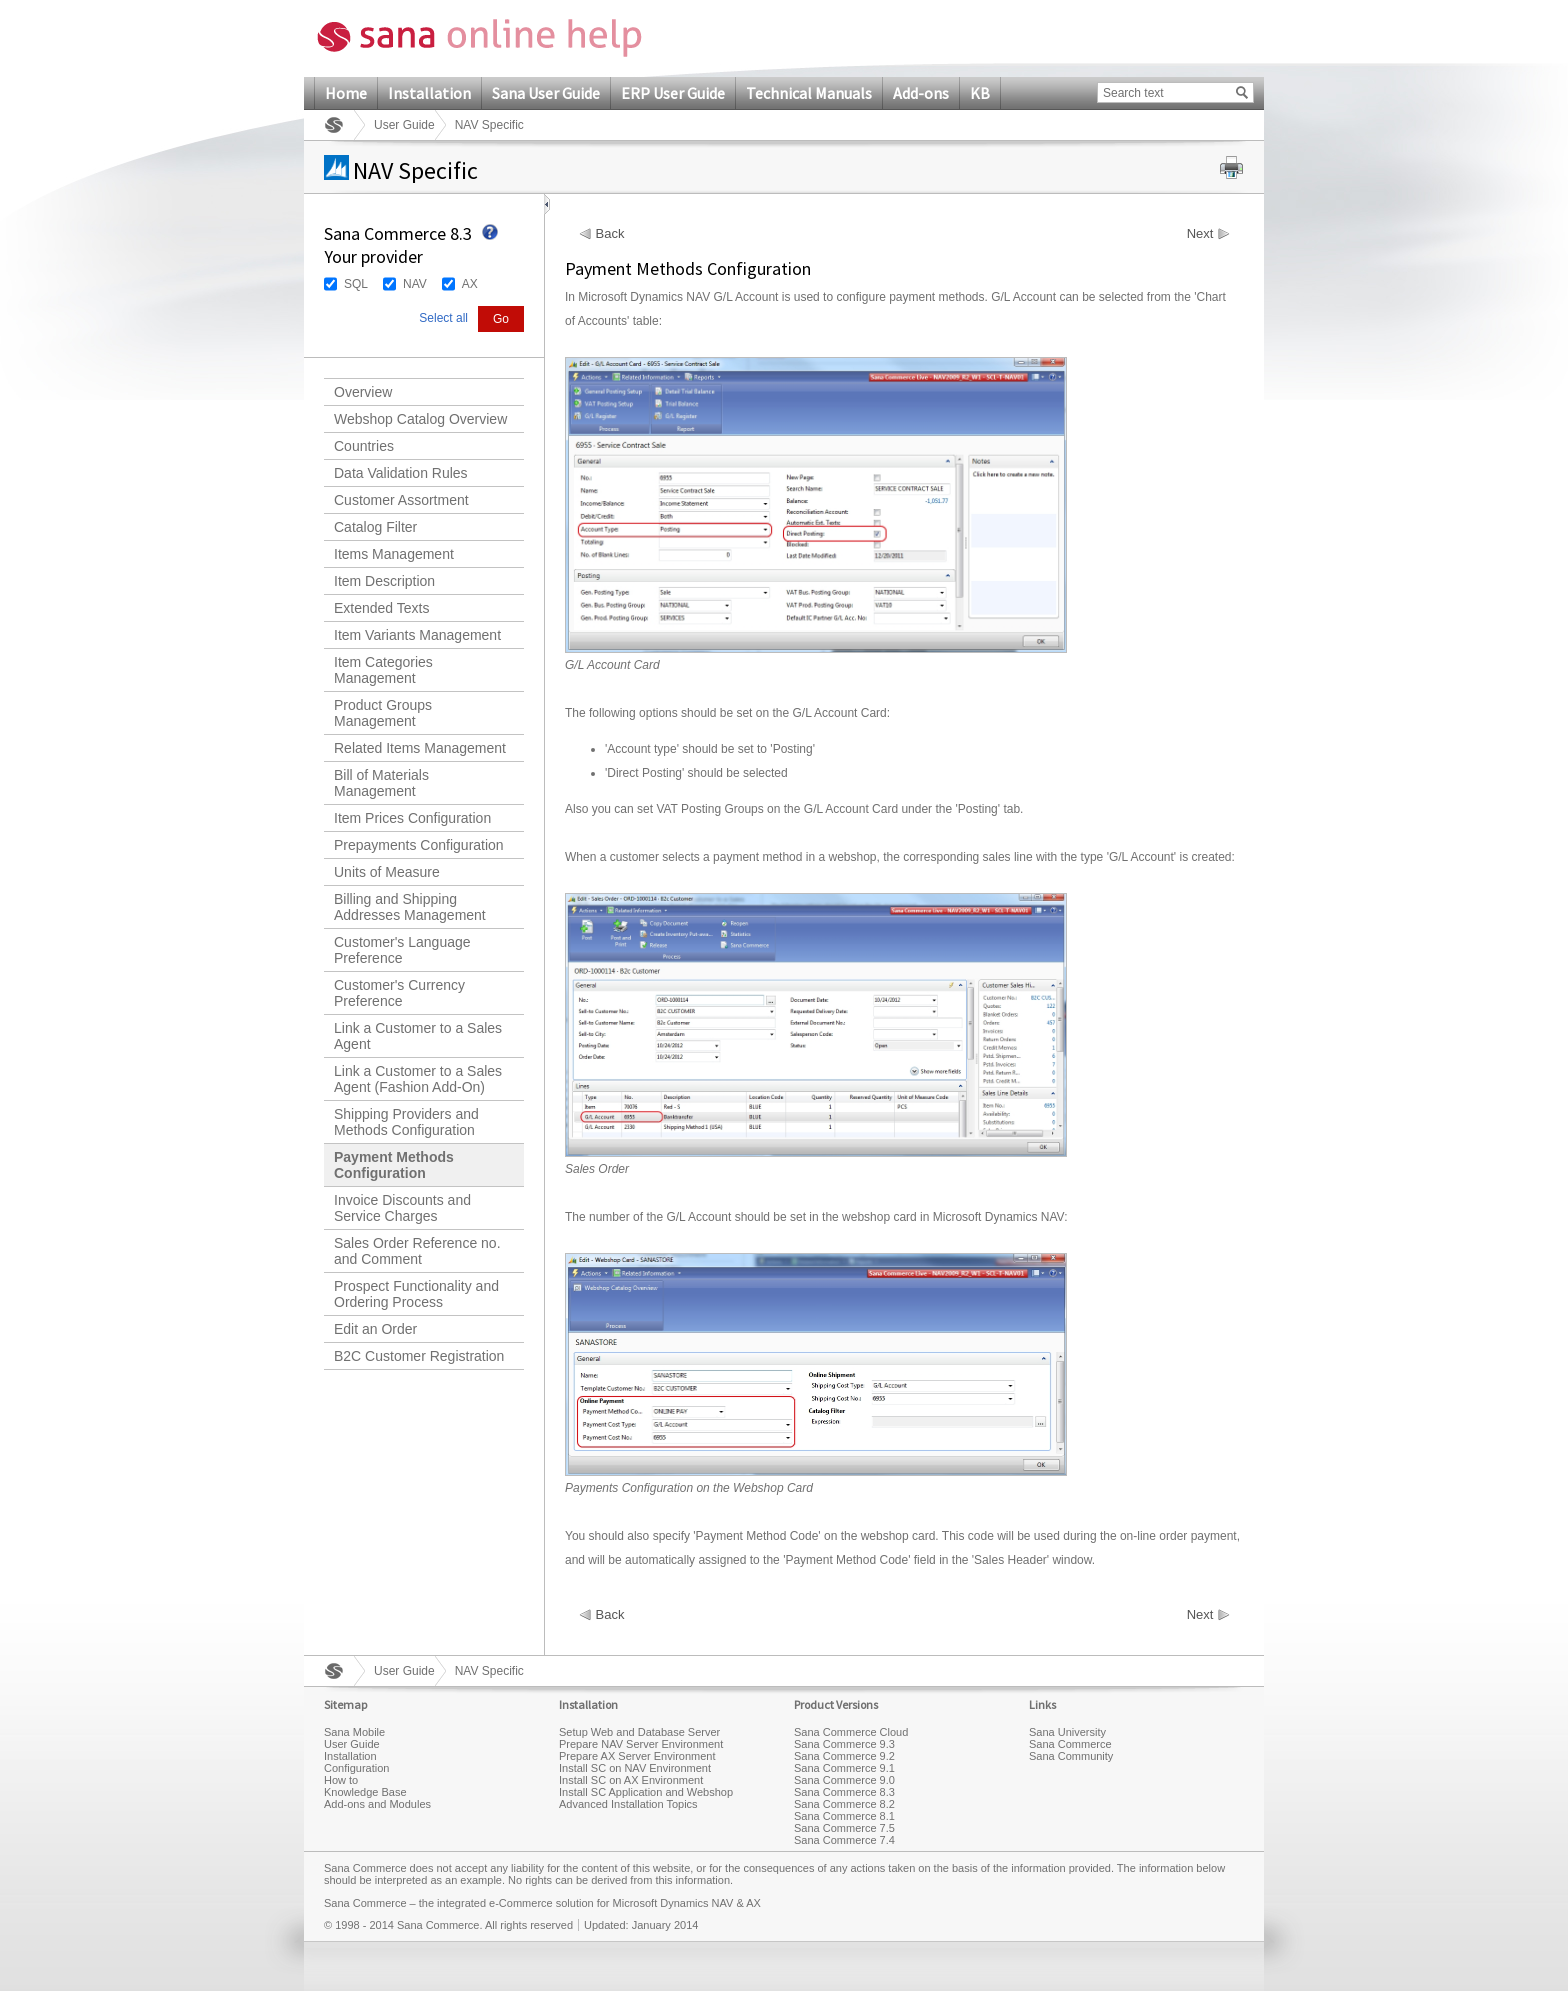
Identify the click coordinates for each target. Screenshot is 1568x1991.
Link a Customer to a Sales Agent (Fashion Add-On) (418, 1079)
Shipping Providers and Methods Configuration (406, 1122)
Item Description (384, 581)
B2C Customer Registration (419, 1356)
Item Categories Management (383, 670)
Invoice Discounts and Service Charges (402, 1208)
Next (1200, 234)
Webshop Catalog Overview (420, 419)
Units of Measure (387, 872)
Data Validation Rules (401, 473)
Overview (363, 392)
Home (346, 93)
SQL (356, 284)
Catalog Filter (375, 527)
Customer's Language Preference (402, 950)
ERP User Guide (673, 93)
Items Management (394, 554)
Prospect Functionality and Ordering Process (416, 1294)
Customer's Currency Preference (399, 993)
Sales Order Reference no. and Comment (417, 1251)
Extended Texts (381, 608)
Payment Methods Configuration (394, 1165)
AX (470, 284)
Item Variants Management (417, 635)
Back (610, 234)
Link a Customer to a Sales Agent (418, 1036)
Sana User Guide (546, 93)
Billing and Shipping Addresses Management (410, 907)
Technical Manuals (809, 93)
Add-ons (921, 93)
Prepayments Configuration (419, 845)
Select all (443, 318)
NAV (415, 284)
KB (980, 93)
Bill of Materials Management (381, 783)
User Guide (404, 125)
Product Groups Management (383, 713)
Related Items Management (420, 748)
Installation (429, 93)
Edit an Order (375, 1329)
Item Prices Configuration (412, 818)
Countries (364, 446)
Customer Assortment (401, 500)
